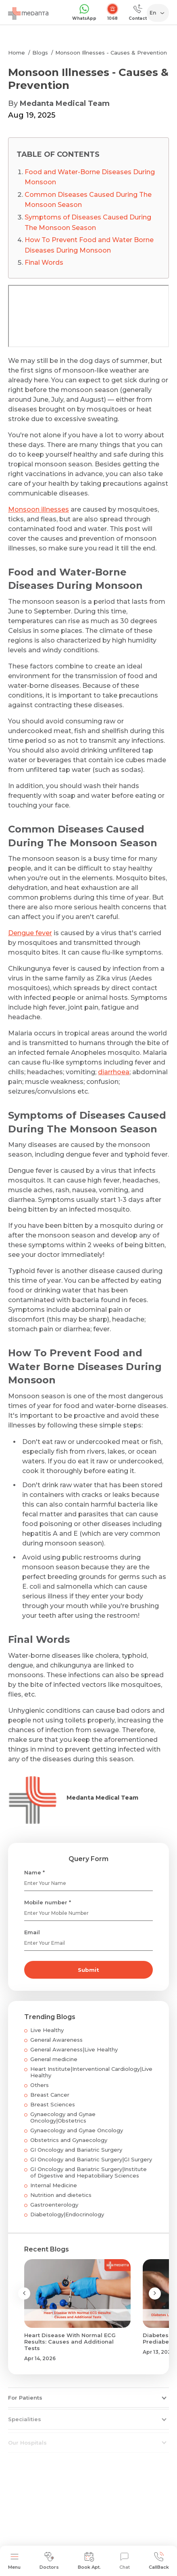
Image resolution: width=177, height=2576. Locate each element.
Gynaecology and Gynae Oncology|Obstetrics (63, 2117)
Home (16, 52)
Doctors (49, 2561)
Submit (88, 1970)
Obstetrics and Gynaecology (68, 2140)
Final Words (44, 262)
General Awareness (56, 2039)
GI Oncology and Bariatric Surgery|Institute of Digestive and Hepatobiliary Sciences (88, 2172)
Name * (34, 1872)
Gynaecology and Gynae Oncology (76, 2130)
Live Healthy (47, 2030)
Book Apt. (89, 2561)
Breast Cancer (49, 2094)
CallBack (159, 2561)
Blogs (40, 52)
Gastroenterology (54, 2204)
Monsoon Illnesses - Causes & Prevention (111, 52)
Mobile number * (47, 1902)
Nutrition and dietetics (61, 2195)
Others (39, 2085)
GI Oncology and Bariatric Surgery (76, 2149)
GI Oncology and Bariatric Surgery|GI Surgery (91, 2159)
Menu (14, 2561)
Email (32, 1932)
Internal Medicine (53, 2185)
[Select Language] (159, 13)
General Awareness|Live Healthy (74, 2049)
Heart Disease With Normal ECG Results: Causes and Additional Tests (70, 2341)
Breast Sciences (52, 2104)
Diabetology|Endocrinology (67, 2214)
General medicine (53, 2059)
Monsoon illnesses (38, 509)
